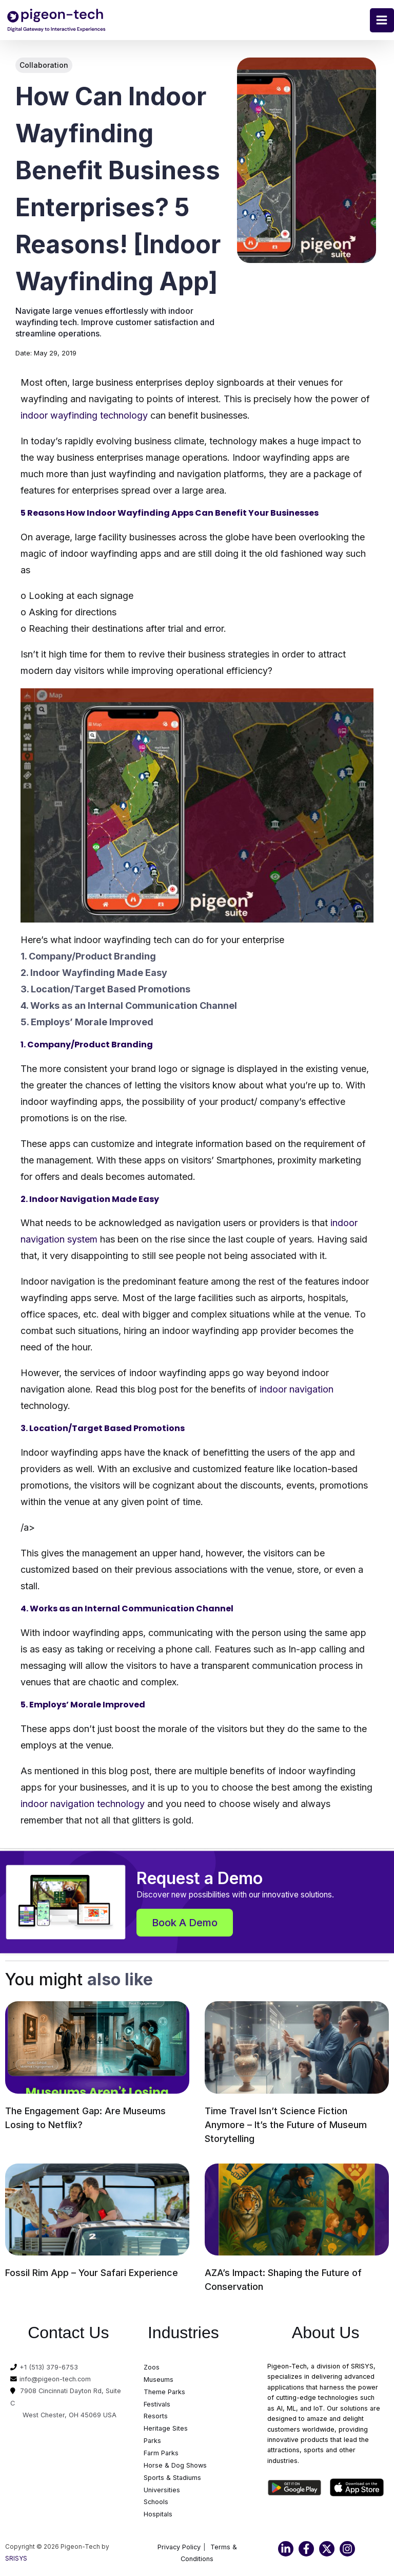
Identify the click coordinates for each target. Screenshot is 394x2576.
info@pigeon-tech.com (55, 2380)
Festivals (157, 2405)
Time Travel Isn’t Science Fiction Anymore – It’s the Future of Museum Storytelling (286, 2125)
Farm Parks (161, 2454)
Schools (156, 2503)
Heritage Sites (166, 2429)
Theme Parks (164, 2392)
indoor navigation (296, 1390)
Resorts (156, 2417)
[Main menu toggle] (382, 20)
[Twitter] (326, 2550)
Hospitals (158, 2515)
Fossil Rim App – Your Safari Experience (91, 2273)
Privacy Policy (179, 2548)
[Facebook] (306, 2550)
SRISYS (16, 2559)
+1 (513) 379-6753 (48, 2368)
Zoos (152, 2368)
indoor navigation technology (84, 1804)
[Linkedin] (285, 2550)
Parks (152, 2442)
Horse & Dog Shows (175, 2466)
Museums (158, 2380)
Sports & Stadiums (172, 2478)
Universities (162, 2490)
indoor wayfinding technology (84, 416)
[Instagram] (347, 2550)
